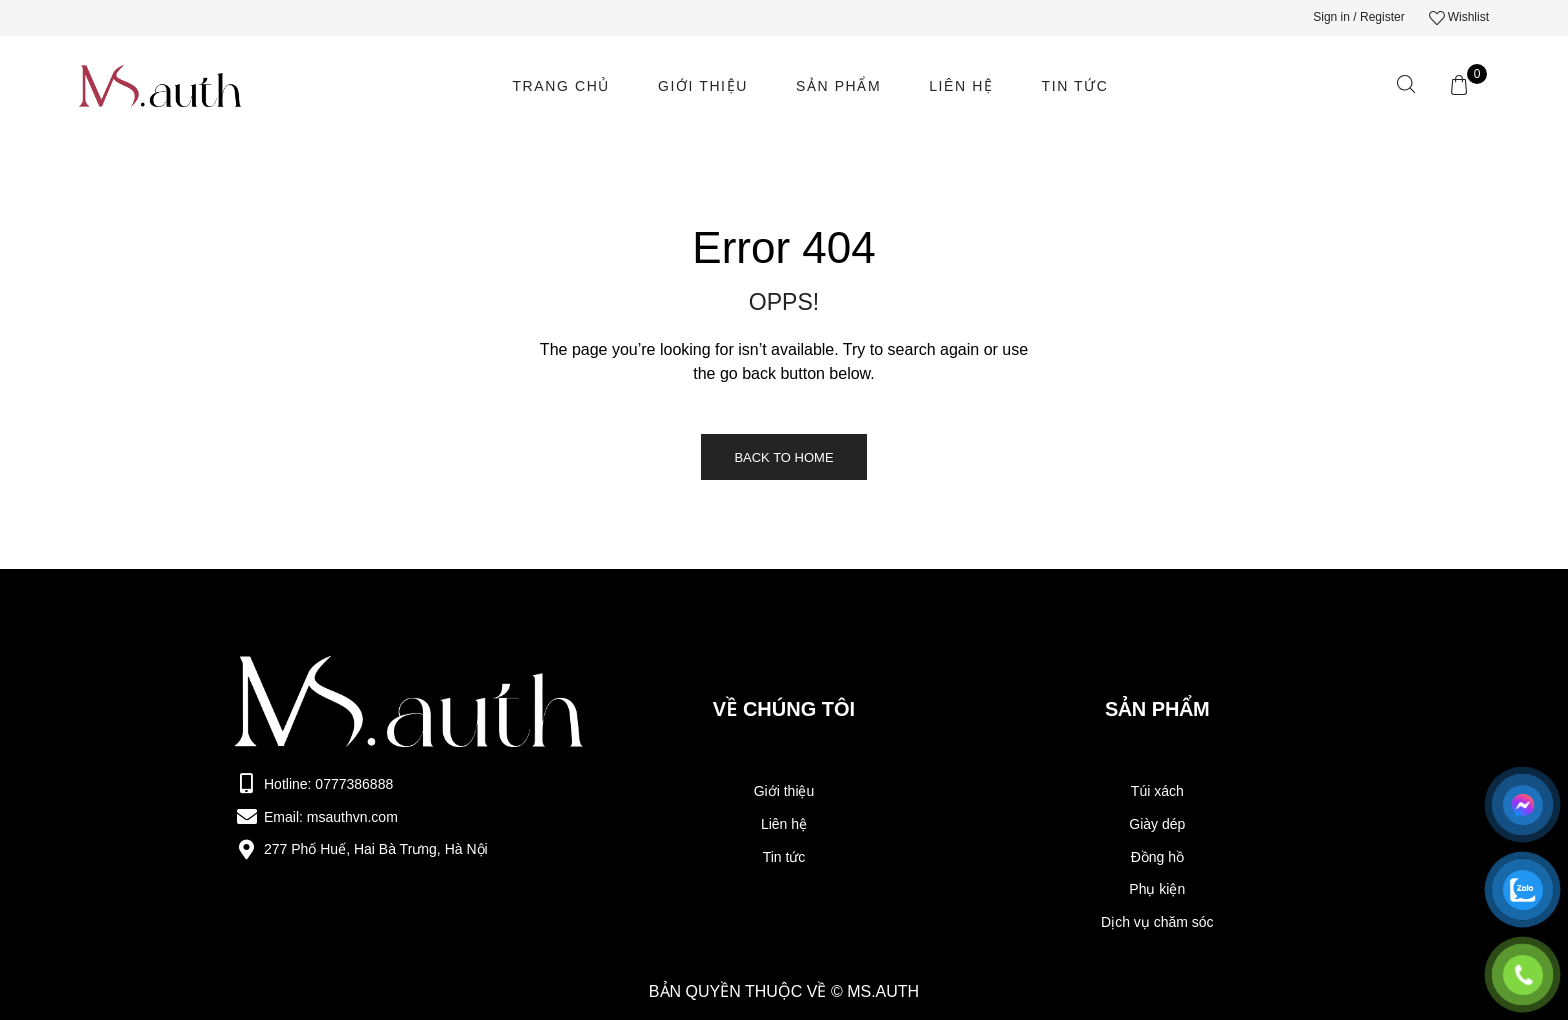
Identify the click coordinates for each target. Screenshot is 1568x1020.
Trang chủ (561, 86)
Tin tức (1075, 86)
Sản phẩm (838, 86)
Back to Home (783, 457)
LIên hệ (961, 86)
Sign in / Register (1358, 17)
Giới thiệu (703, 86)
